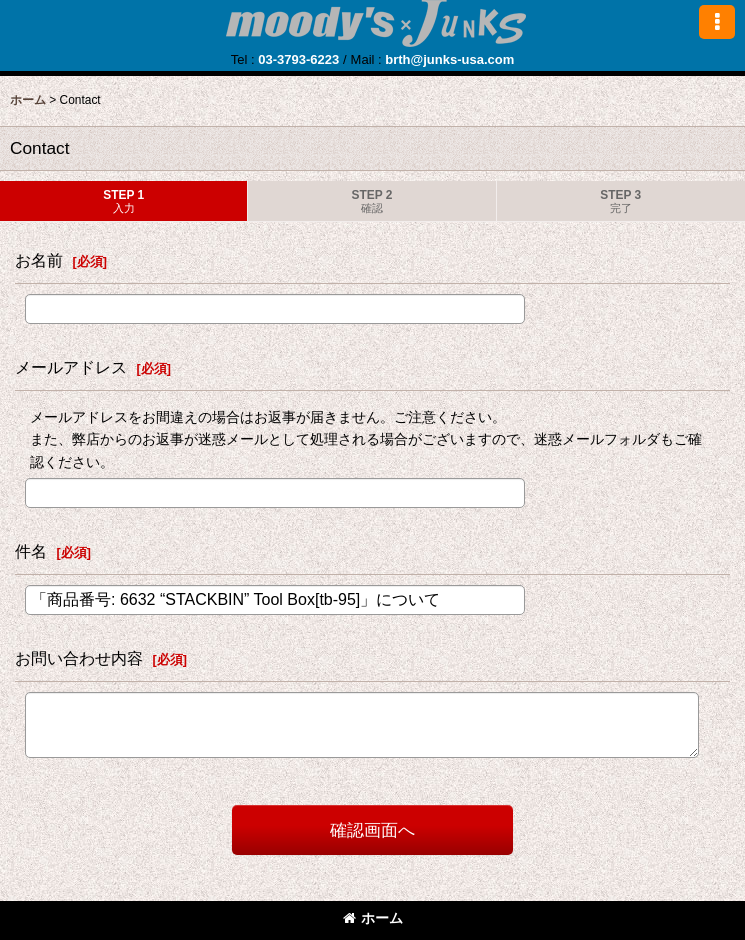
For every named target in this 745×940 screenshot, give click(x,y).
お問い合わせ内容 (79, 658)
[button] (717, 22)
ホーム (373, 918)
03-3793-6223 (298, 59)
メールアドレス (71, 367)
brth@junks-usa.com (449, 59)
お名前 (39, 260)
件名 (31, 551)
